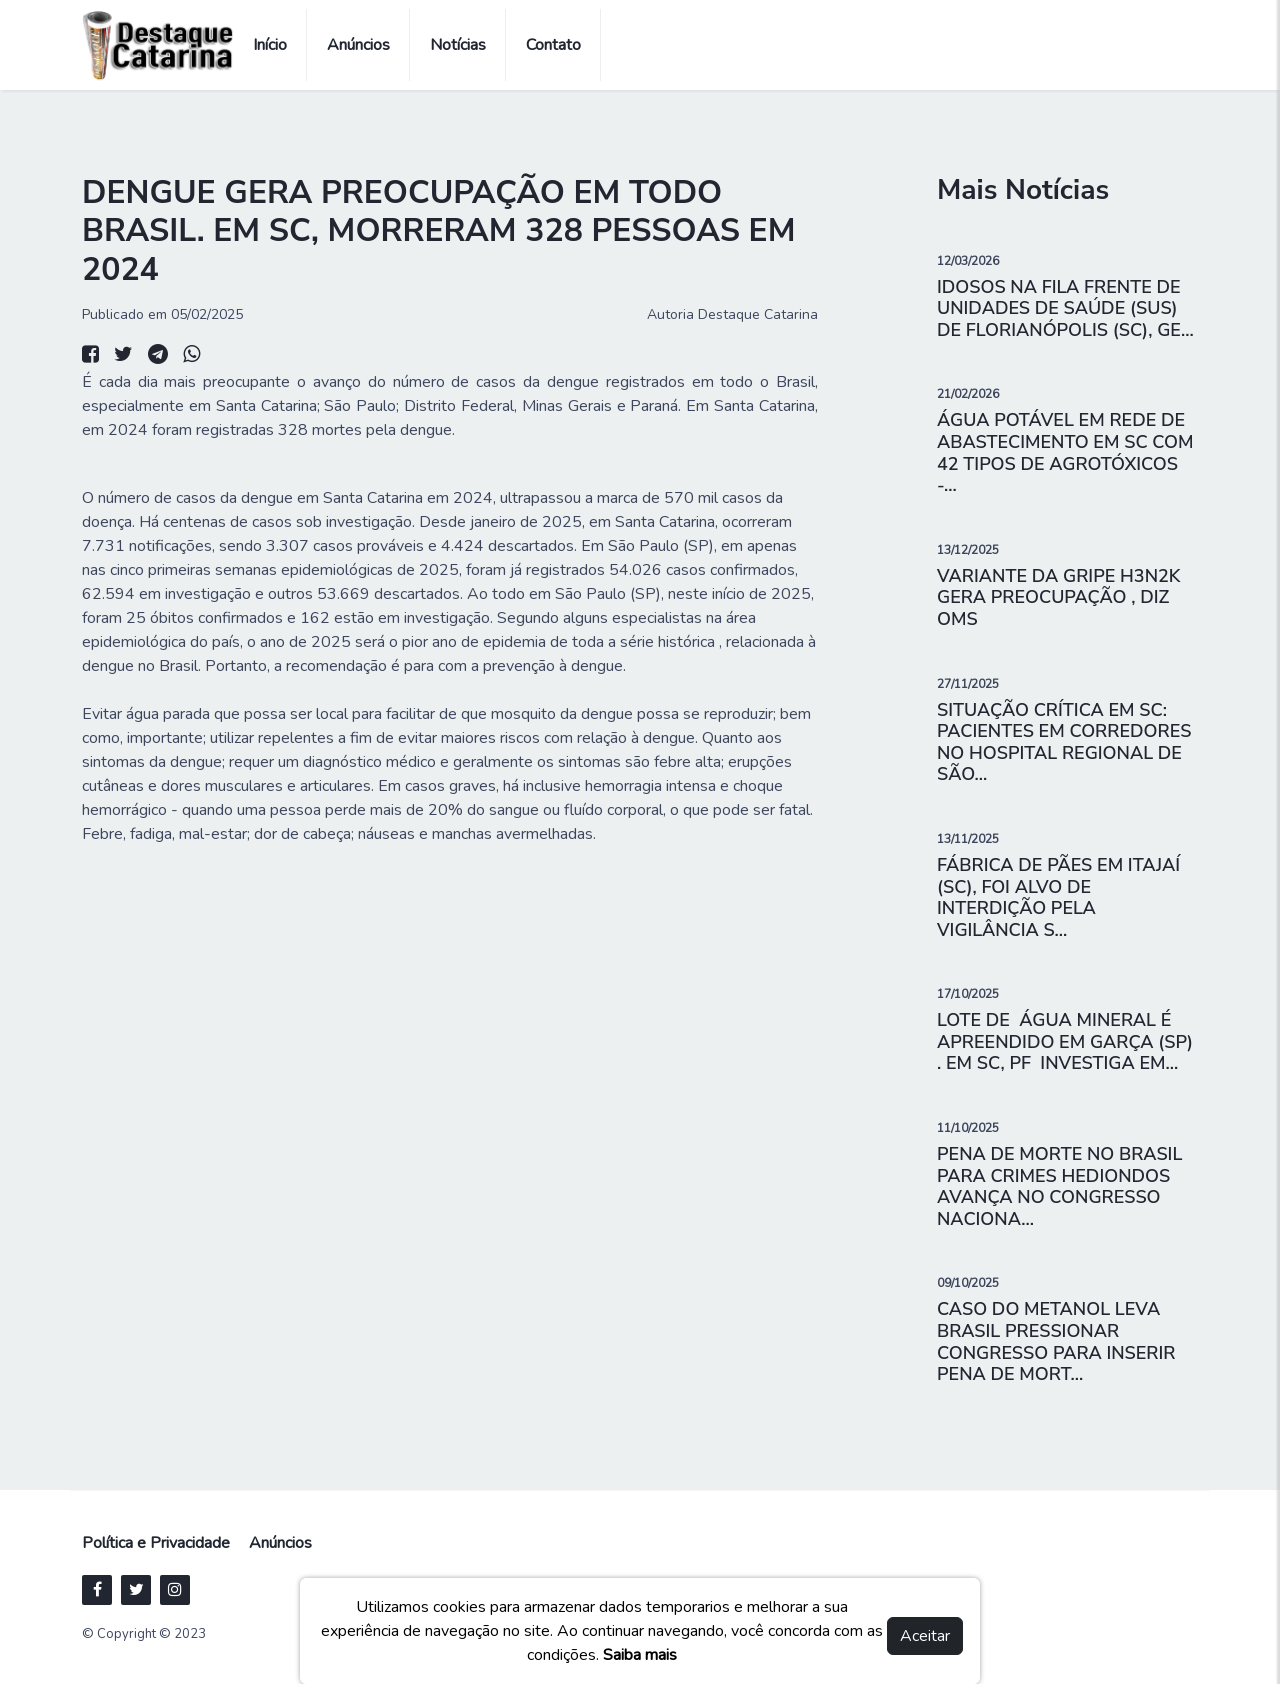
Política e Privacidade (156, 1543)
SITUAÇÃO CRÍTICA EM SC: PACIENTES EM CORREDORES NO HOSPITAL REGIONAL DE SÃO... (1064, 742)
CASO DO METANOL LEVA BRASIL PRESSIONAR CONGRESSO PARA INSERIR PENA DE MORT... (1056, 1341)
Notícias (458, 45)
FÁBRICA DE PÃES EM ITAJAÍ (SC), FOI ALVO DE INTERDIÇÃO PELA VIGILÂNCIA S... (1058, 897)
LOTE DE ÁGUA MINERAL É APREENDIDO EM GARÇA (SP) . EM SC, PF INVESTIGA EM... (1065, 1041)
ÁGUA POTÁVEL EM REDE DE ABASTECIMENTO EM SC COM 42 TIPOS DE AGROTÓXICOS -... (1065, 452)
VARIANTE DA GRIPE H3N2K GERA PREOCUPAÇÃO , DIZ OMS (1058, 597)
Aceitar (925, 1636)
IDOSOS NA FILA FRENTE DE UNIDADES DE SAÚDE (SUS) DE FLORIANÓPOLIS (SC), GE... (1065, 308)
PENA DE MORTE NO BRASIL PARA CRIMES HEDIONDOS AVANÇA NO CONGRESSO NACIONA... (1059, 1186)
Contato (553, 45)
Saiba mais (640, 1655)
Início (270, 45)
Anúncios (358, 45)
